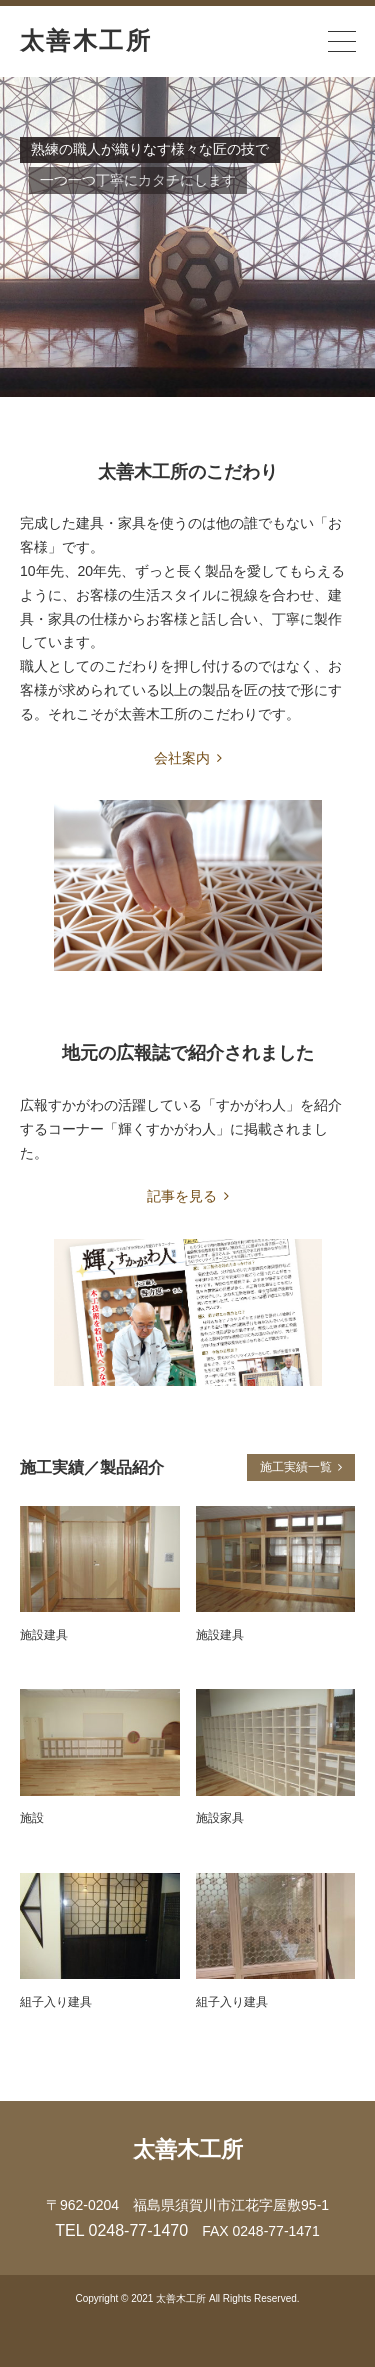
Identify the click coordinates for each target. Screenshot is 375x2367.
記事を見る (188, 1196)
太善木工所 (86, 40)
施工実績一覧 (296, 1467)
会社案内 (188, 758)
